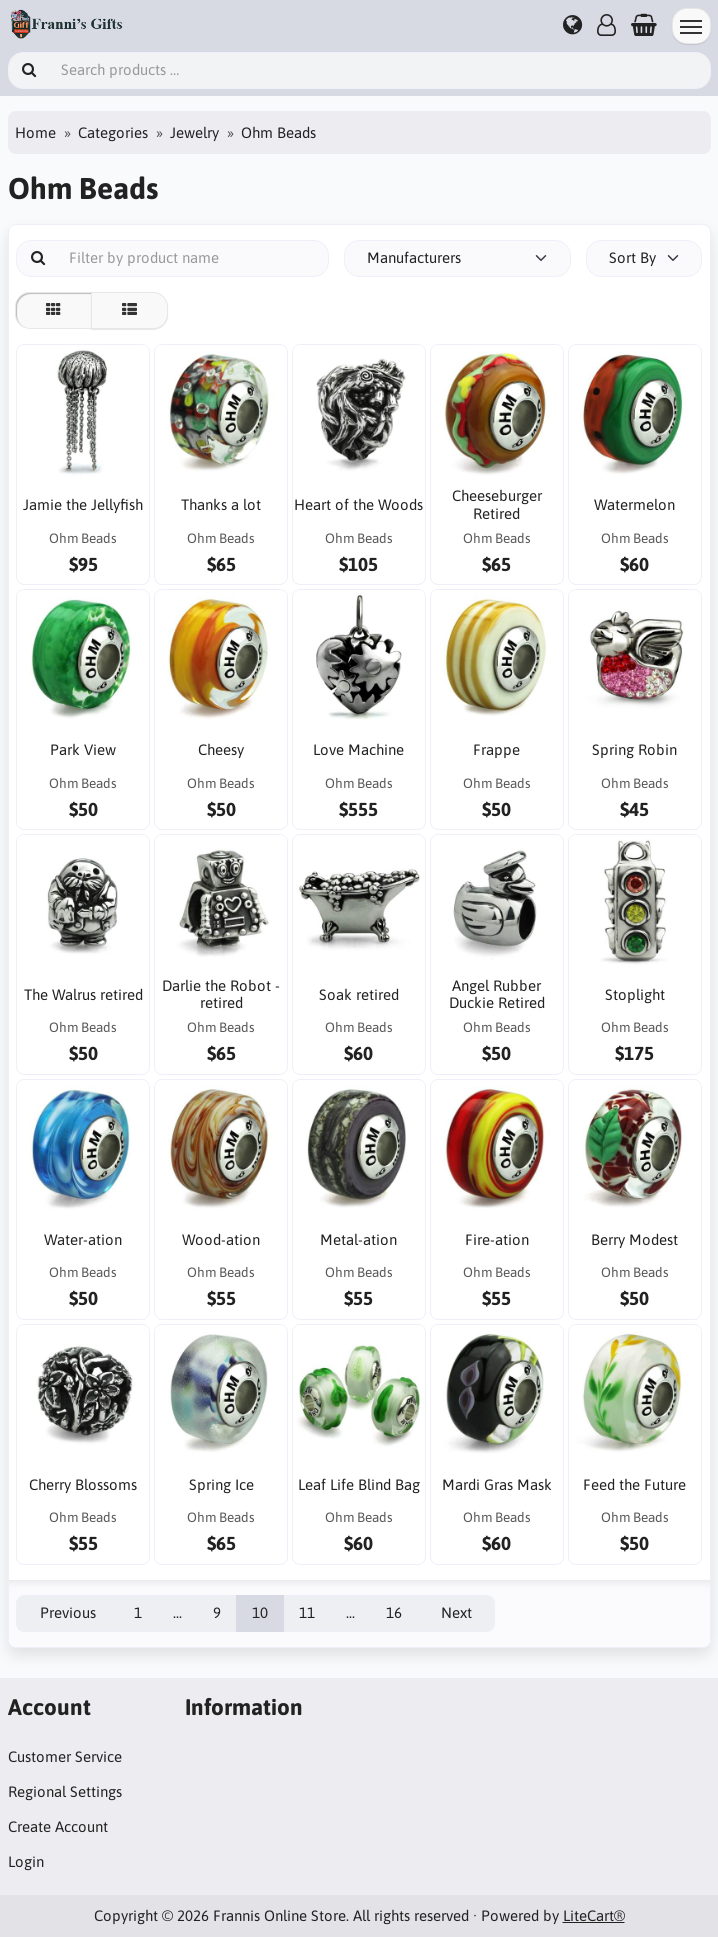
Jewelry (194, 132)
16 (394, 1612)
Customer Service (65, 1756)
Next (456, 1612)
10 (260, 1612)
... (177, 1612)
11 (307, 1612)
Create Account (58, 1826)
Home (35, 132)
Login (26, 1861)
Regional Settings (65, 1791)
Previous (68, 1612)
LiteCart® (594, 1915)
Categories (113, 132)
